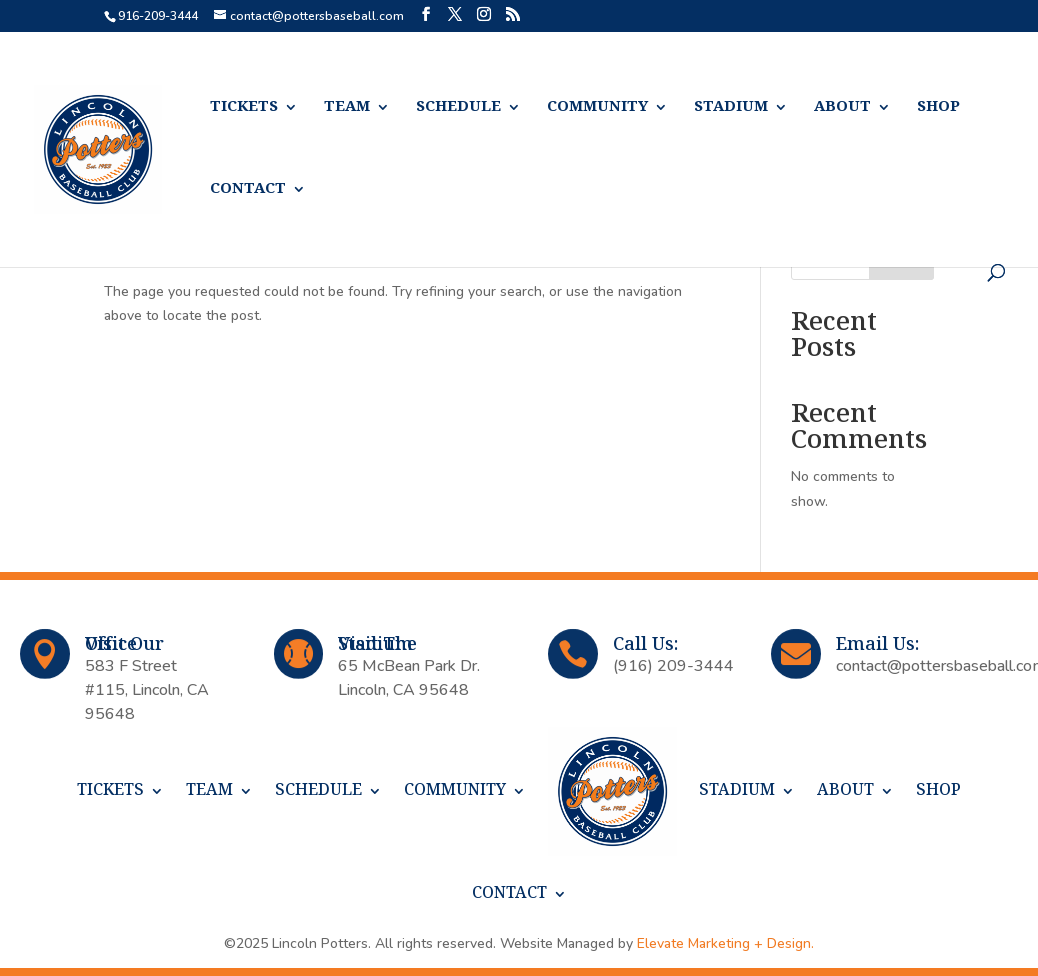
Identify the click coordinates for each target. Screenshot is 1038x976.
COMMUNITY (597, 107)
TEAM (347, 107)
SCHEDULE (458, 107)
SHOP (938, 107)
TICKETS (244, 107)
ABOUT (842, 107)
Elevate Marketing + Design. (725, 943)
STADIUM (731, 107)
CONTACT (248, 189)
